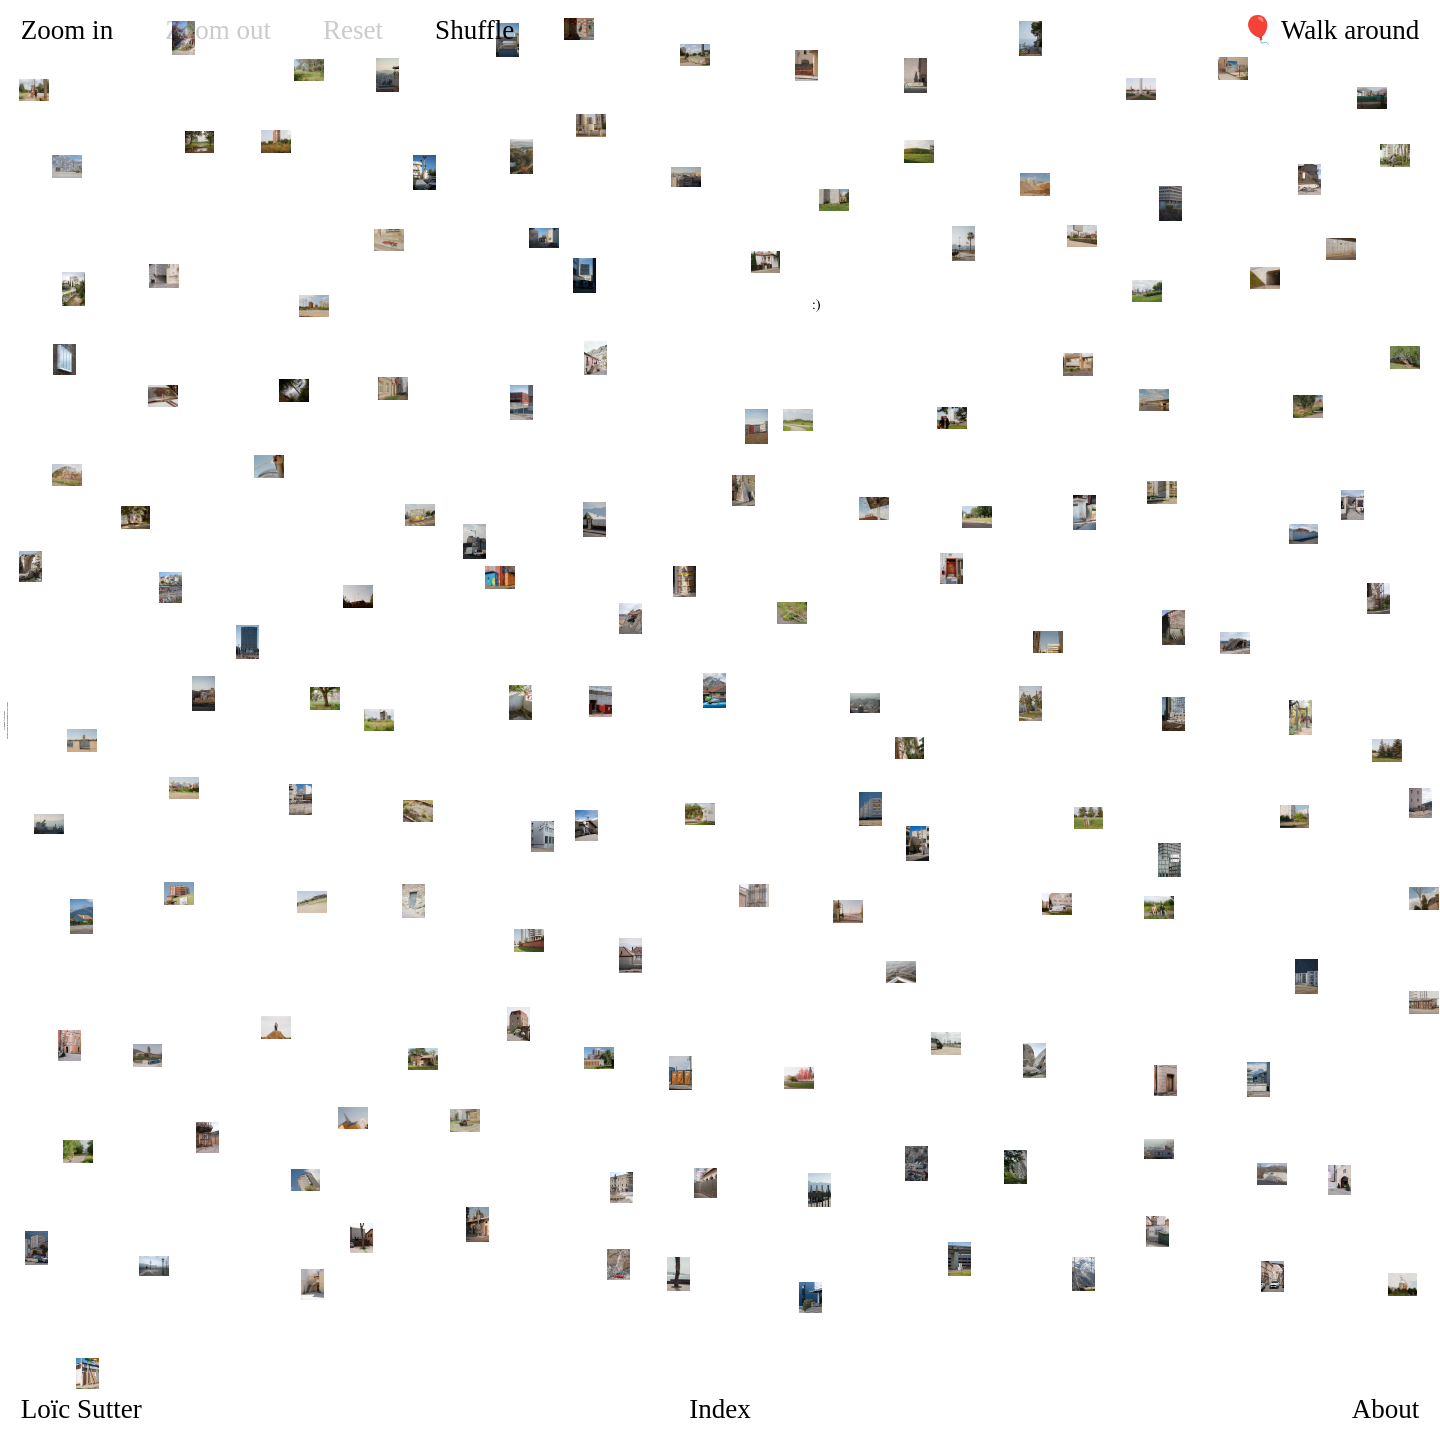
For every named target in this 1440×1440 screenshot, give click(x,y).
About (1386, 1409)
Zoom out (218, 30)
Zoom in (67, 30)
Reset (353, 30)
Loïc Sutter (81, 1409)
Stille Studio (7, 706)
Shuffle (474, 30)
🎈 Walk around (1330, 30)
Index (720, 1409)
